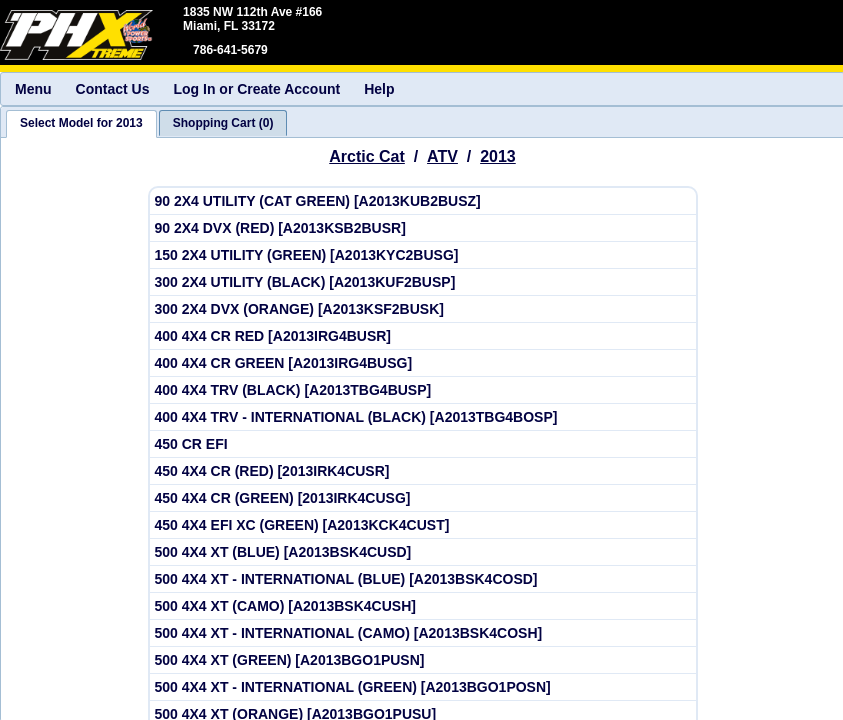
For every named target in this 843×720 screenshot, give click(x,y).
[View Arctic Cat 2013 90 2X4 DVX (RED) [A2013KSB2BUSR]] (423, 228)
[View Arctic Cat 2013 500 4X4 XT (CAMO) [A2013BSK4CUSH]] (423, 606)
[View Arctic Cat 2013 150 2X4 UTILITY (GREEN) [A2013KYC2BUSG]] (423, 255)
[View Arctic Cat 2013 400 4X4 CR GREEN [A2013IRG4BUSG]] (423, 363)
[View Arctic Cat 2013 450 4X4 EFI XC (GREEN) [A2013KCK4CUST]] (423, 525)
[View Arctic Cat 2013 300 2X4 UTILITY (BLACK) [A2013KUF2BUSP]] (423, 282)
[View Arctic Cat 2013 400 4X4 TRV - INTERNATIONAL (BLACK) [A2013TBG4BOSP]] (423, 417)
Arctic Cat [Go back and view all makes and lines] (367, 156)
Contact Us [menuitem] (113, 89)
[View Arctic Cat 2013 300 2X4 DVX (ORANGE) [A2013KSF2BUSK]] (423, 309)
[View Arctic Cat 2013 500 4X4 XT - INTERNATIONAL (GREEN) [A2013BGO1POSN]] (423, 687)
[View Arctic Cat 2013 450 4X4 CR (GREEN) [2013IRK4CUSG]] (423, 498)
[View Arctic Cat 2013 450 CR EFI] (423, 444)
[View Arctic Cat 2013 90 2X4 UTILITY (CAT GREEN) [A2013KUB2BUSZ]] (423, 201)
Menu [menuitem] (33, 89)
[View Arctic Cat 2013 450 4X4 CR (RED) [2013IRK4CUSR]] (423, 471)
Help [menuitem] (379, 89)
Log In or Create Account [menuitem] (256, 89)
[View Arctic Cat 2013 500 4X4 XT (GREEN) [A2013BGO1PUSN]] (423, 660)
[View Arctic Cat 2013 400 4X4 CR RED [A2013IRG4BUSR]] (423, 336)
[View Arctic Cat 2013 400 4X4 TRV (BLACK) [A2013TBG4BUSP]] (423, 390)
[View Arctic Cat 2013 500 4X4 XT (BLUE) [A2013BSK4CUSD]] (423, 552)
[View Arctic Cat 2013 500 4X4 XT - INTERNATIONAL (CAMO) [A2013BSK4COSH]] (423, 633)
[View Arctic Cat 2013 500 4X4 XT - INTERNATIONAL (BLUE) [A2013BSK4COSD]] (423, 579)
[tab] (81, 124)
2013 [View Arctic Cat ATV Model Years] (498, 156)
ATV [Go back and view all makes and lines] (442, 156)
